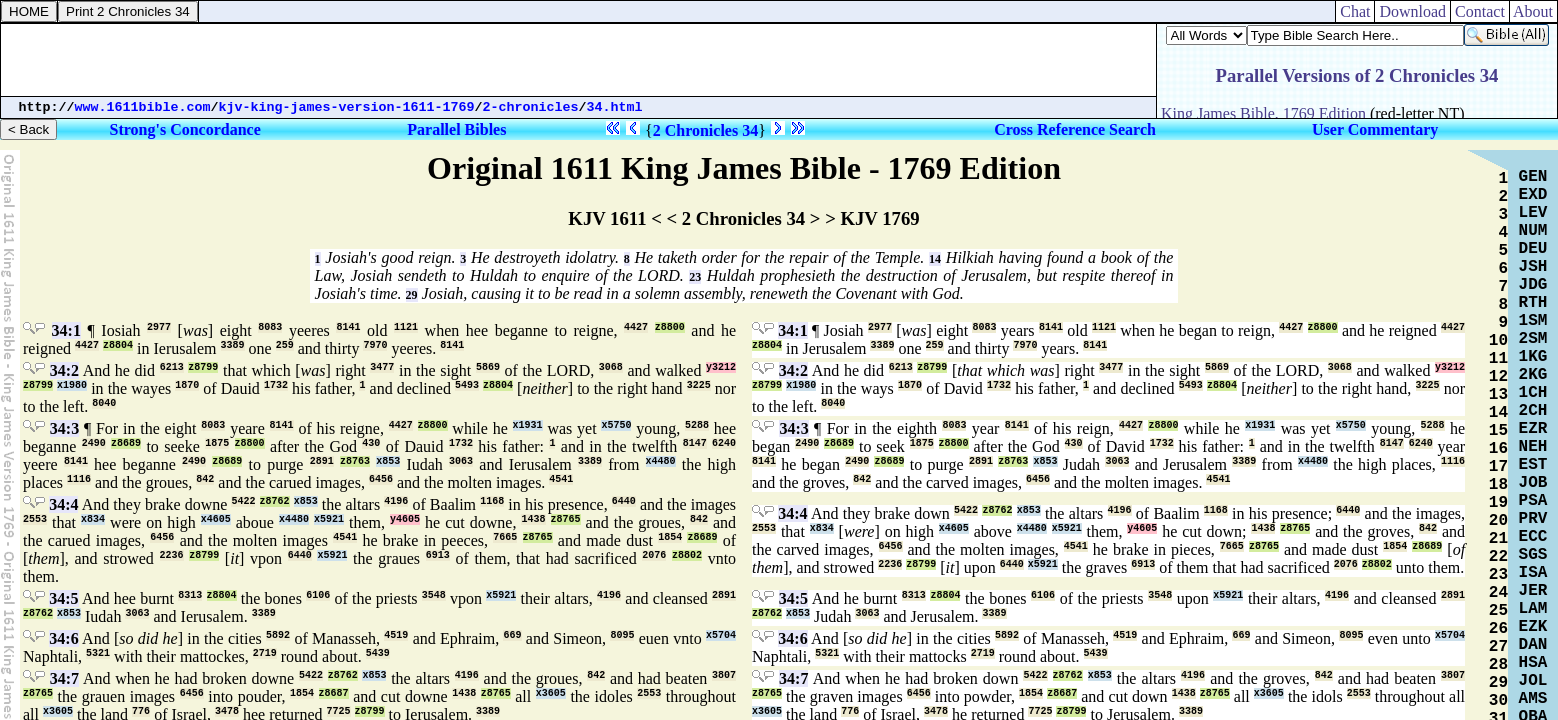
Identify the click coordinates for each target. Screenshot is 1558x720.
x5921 (329, 519)
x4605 (216, 519)
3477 (382, 367)
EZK (1533, 627)
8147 (695, 443)
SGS (1533, 555)
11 (1498, 359)
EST (1533, 465)
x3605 (551, 693)
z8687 (334, 693)
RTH (1533, 303)
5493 (467, 385)
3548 (434, 595)
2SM (1533, 339)
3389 (233, 345)
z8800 (670, 327)
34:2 (64, 370)
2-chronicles (531, 107)
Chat (1355, 11)
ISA (1533, 573)
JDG (1533, 285)
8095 (622, 635)
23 (695, 277)
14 (935, 259)
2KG (1533, 375)
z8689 (126, 443)
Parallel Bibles (456, 129)
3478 (227, 711)
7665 (505, 537)
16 (1498, 449)
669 (512, 635)
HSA (1533, 663)
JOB (1533, 483)
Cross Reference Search (1075, 129)
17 (1498, 467)
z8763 (355, 461)
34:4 (63, 504)
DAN (1533, 645)
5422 (243, 501)
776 (141, 711)
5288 (697, 425)
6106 (318, 595)
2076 (654, 555)
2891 (322, 461)
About (1533, 11)
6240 (724, 443)
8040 (104, 403)
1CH (1533, 393)
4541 (561, 479)
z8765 (566, 519)
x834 (93, 519)
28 (1498, 665)
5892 (278, 635)
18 (1498, 485)
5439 (378, 653)
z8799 (203, 367)
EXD (1533, 195)
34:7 (64, 678)
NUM (1533, 231)
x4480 (661, 461)
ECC (1533, 537)
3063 (461, 461)
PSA (1533, 501)
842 (205, 479)
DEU (1533, 249)
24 (1498, 593)
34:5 (63, 598)
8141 (348, 327)
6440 (624, 501)
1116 (79, 479)
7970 (375, 345)
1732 (276, 385)
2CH (1533, 411)
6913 (438, 555)
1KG (1533, 357)
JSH (1533, 267)
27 (1498, 647)
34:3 (64, 428)
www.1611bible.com (143, 107)
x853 (388, 461)
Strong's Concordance (185, 129)
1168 (492, 501)
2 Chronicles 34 (705, 130)
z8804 (118, 345)
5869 (488, 367)
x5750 (616, 425)
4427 (636, 327)
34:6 (63, 638)
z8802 (687, 555)
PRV (1533, 519)
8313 (190, 595)
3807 (724, 675)
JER (1533, 591)
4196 (396, 501)
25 (1498, 611)
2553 (35, 519)
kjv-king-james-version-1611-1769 (347, 107)
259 (285, 345)
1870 (187, 385)
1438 (533, 519)
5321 (98, 653)
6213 (172, 367)
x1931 (528, 425)
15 (1498, 431)
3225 (699, 385)
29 (412, 295)
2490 (94, 443)
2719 (265, 653)
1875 (217, 443)
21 (1498, 539)
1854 (670, 537)
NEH (1533, 447)
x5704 (721, 635)
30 (1498, 701)
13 (1498, 395)
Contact (1480, 11)
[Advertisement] (579, 60)
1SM (1533, 321)
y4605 (405, 519)
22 (1498, 557)
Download (1412, 11)
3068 (611, 367)
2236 (172, 555)
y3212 (721, 367)
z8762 (275, 501)
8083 (270, 327)
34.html (615, 107)
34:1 (66, 330)
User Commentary (1375, 129)
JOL (1533, 681)
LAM (1533, 609)
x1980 (72, 385)
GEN (1533, 177)
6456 (381, 479)
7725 (339, 711)
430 (371, 443)
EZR (1533, 429)
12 (1498, 377)
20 (1498, 521)
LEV (1533, 213)
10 (1498, 341)
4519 (396, 635)
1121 (406, 327)
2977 (159, 327)
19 (1498, 503)
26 (1498, 629)
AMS (1533, 699)
